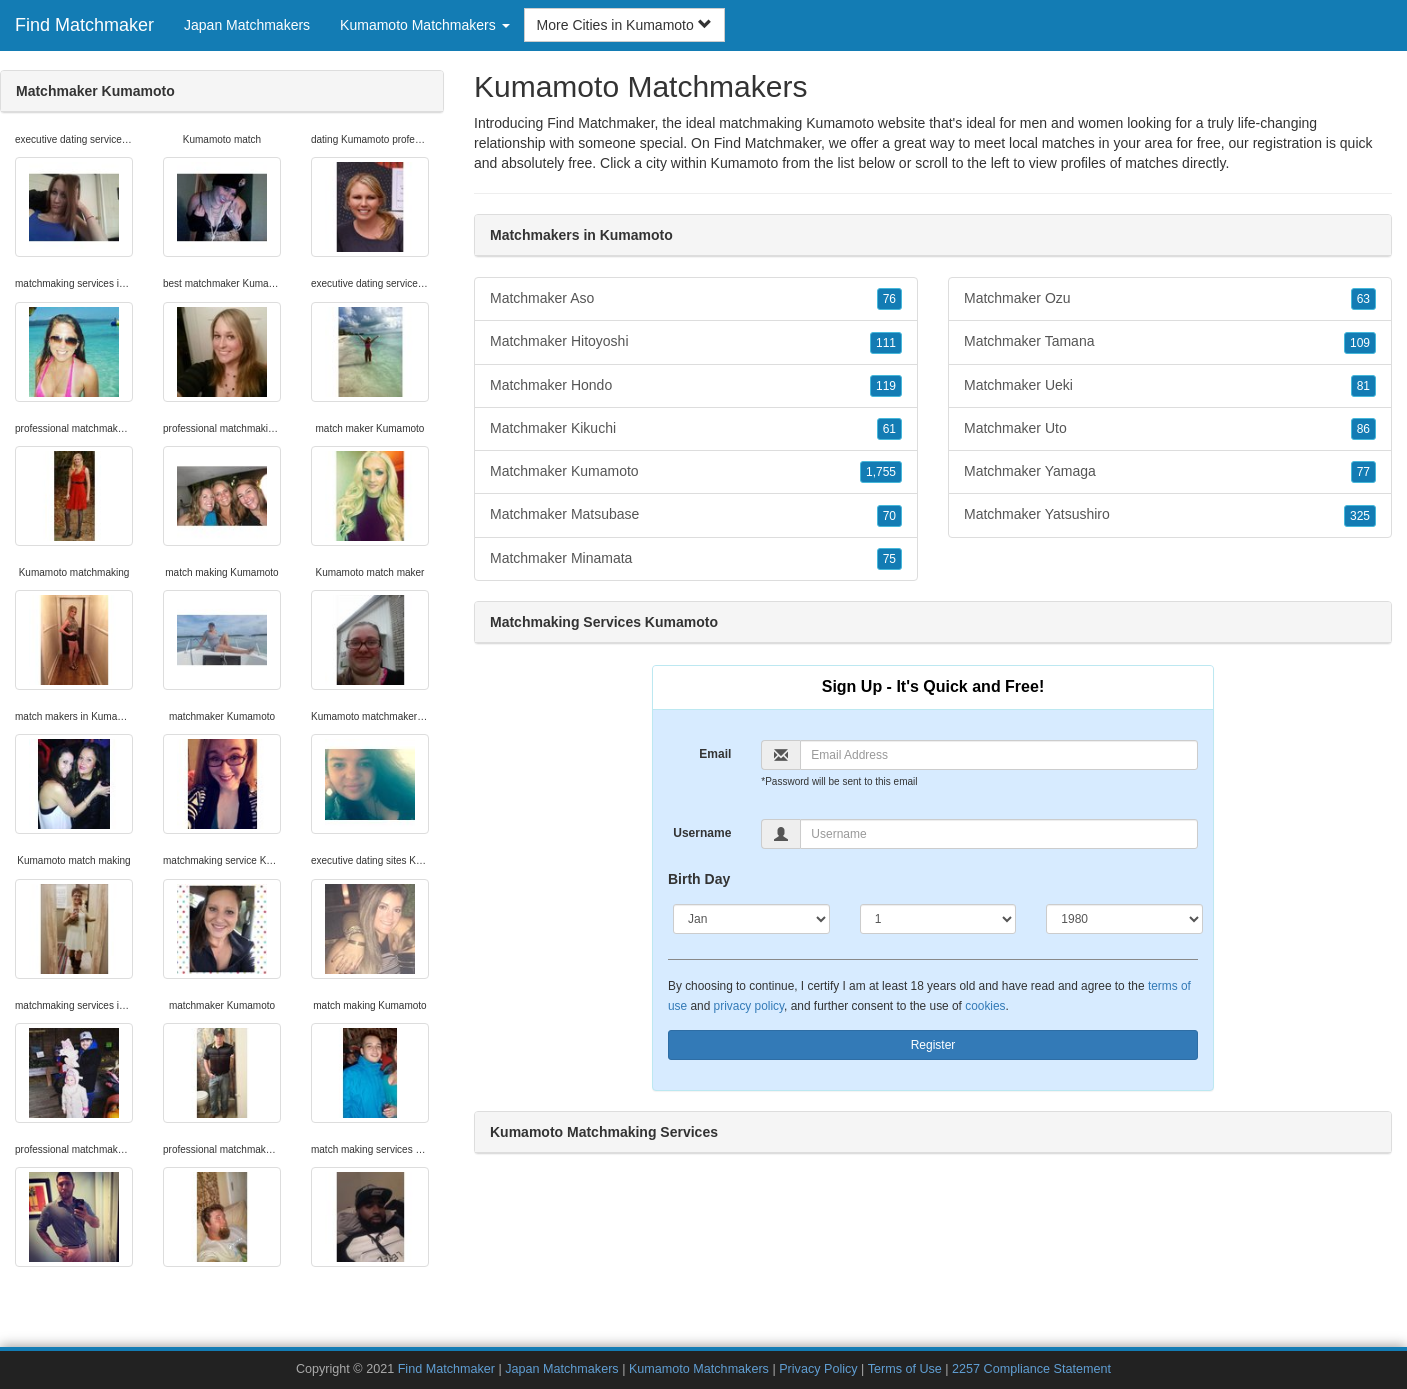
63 (1363, 299)
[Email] (999, 755)
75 (889, 559)
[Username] (999, 834)
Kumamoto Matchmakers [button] (425, 25)
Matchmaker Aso (696, 299)
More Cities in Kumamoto (624, 25)
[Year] (1124, 919)
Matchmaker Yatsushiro (1170, 515)
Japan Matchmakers (247, 25)
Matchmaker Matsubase (696, 515)
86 (1363, 429)
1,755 (881, 472)
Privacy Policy (818, 1369)
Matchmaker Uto (1170, 429)
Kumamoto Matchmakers (700, 1369)
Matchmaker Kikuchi (696, 429)
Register (933, 1045)
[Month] (751, 919)
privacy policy (749, 1006)
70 (889, 516)
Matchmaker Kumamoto (696, 472)
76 (889, 299)
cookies (985, 1006)
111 (886, 343)
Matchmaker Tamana (1170, 342)
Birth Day (699, 879)
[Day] (938, 919)
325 (1360, 516)
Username (702, 833)
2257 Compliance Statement (1031, 1369)
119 (886, 386)
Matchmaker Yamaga (1170, 472)
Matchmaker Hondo (696, 386)
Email (715, 754)
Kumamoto (745, 163)
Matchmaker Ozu (1170, 299)
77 (1363, 472)
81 (1363, 386)
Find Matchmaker (84, 25)
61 (889, 429)
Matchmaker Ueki (1170, 386)
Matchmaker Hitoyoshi (696, 342)
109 (1360, 343)
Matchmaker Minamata (696, 559)
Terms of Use (905, 1369)
